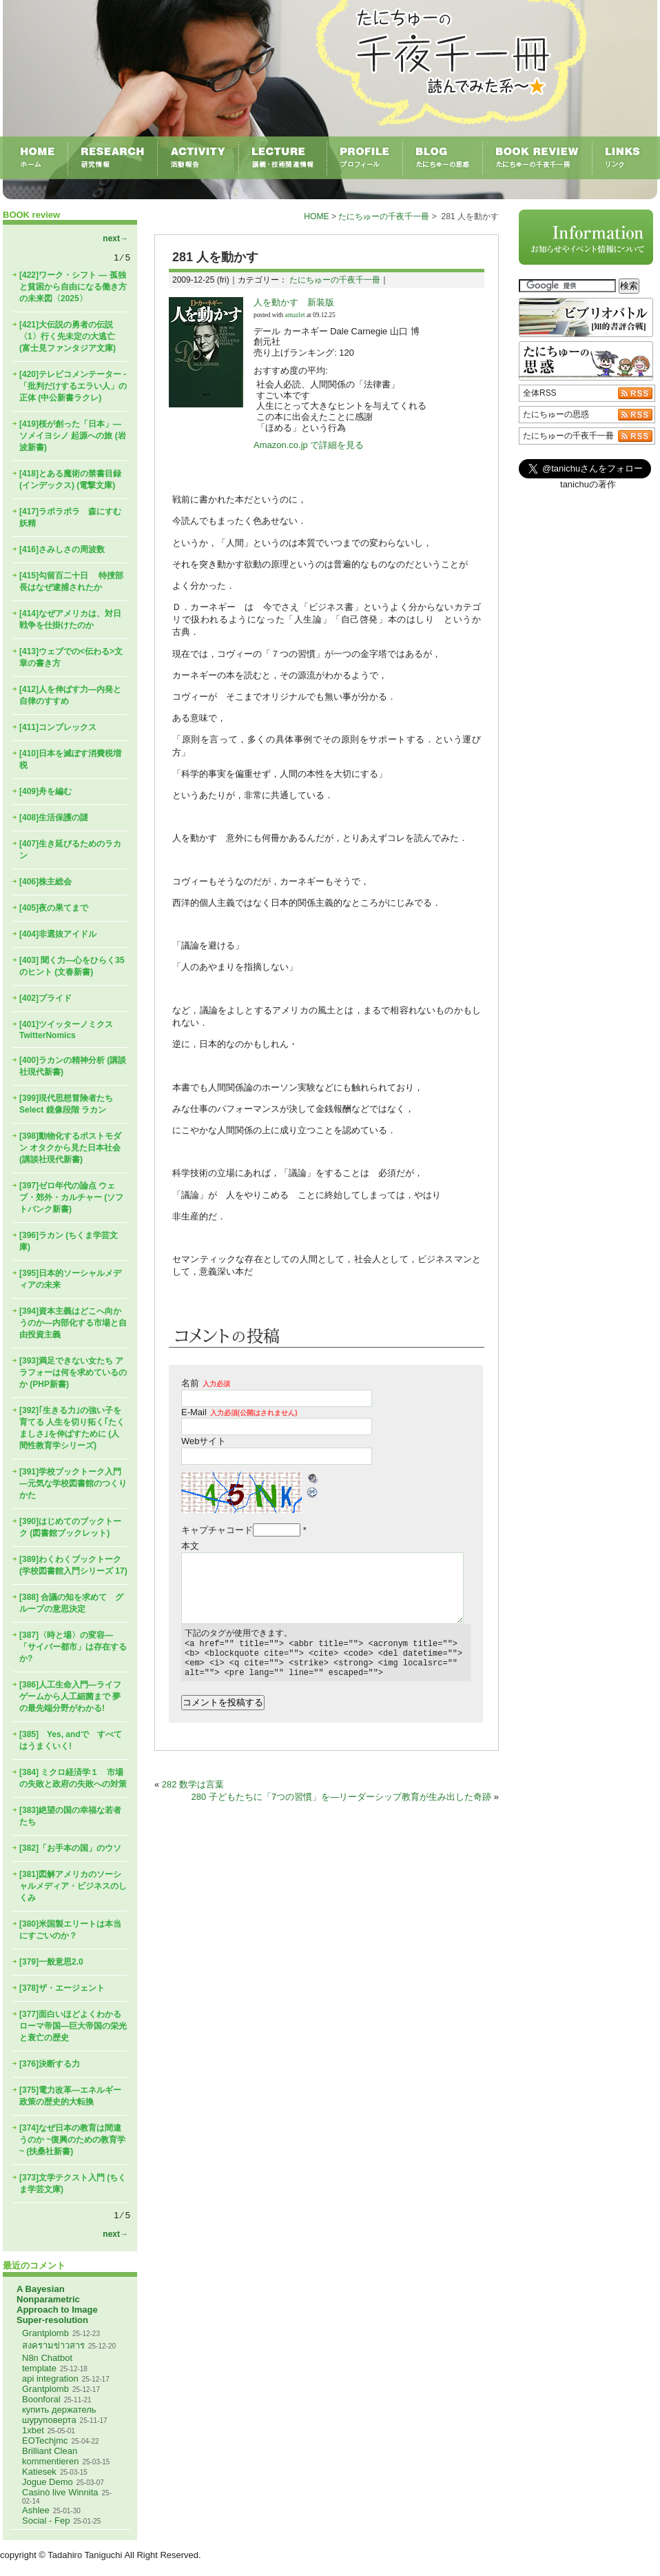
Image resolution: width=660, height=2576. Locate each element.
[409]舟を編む (45, 791)
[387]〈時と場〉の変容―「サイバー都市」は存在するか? (73, 1646)
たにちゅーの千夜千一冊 (383, 216)
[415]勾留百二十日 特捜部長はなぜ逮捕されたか (71, 581)
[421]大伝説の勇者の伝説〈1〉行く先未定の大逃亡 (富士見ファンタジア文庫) (67, 336)
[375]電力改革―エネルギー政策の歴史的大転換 (70, 2096)
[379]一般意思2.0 (51, 1962)
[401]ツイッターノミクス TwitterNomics (66, 1030)
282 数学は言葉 (193, 1792)
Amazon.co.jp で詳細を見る (309, 445)
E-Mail (239, 1412)
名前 (205, 1383)
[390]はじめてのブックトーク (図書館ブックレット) (70, 1527)
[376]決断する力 (49, 2064)
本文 (190, 1546)
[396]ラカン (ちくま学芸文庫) (68, 1241)
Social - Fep (46, 2520)
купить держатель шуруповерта (59, 2414)
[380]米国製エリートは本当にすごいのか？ (70, 1929)
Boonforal (41, 2399)
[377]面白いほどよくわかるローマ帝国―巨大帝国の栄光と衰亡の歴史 (73, 2025)
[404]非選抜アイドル (57, 934)
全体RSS (540, 393)
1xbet (33, 2430)
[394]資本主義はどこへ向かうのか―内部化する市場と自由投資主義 (73, 1322)
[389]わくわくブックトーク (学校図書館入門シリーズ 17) (73, 1565)
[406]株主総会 (45, 881)
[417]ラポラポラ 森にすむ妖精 (70, 517)
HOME (316, 216)
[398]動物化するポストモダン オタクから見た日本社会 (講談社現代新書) (70, 1147)
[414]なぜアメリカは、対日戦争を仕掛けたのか (70, 619)
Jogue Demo (47, 2482)
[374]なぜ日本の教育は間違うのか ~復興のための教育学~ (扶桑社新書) (72, 2139)
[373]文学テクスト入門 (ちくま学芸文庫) (72, 2183)
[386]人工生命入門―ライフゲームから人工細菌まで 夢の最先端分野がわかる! (70, 1696)
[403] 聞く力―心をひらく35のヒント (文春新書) (72, 966)
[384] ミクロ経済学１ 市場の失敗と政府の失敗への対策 (73, 1778)
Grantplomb (45, 2333)
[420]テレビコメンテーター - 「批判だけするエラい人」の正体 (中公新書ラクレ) (73, 386)
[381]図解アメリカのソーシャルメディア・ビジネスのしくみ (73, 1886)
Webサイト (204, 1441)
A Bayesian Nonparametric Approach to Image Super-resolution (57, 2304)
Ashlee (36, 2510)
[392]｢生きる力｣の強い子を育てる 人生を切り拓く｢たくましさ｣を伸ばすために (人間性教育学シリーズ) (72, 1428)
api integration (50, 2378)
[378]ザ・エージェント (62, 1988)
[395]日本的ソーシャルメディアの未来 (70, 1279)
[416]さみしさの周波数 (62, 549)
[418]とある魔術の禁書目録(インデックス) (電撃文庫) (70, 479)
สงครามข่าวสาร (53, 2345)
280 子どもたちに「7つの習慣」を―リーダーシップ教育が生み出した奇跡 (342, 1805)
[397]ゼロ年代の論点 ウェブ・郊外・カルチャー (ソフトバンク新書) (71, 1197)
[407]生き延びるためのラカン (70, 849)
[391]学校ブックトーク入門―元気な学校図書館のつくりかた (73, 1483)
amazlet (295, 315)
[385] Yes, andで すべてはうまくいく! (70, 1740)
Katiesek (39, 2471)
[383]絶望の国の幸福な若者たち (70, 1816)
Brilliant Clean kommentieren (50, 2456)
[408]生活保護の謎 (53, 817)
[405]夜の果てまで (53, 908)
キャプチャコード (217, 1530)
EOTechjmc (45, 2440)
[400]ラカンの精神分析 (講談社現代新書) (72, 1066)
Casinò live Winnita (60, 2492)
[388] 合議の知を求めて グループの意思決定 (71, 1603)
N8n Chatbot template (47, 2363)
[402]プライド (45, 998)
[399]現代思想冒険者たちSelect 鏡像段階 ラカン (66, 1104)
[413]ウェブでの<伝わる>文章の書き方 (71, 657)
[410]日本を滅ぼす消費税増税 (70, 759)
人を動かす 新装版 (294, 302)
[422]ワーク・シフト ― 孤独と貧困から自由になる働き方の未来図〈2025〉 (73, 286)
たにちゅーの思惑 (556, 414)
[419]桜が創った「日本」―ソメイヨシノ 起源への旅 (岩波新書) (72, 435)
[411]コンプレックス (57, 727)
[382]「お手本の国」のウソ (70, 1848)
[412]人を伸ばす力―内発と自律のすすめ (70, 695)
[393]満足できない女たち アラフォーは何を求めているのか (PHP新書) (73, 1372)
